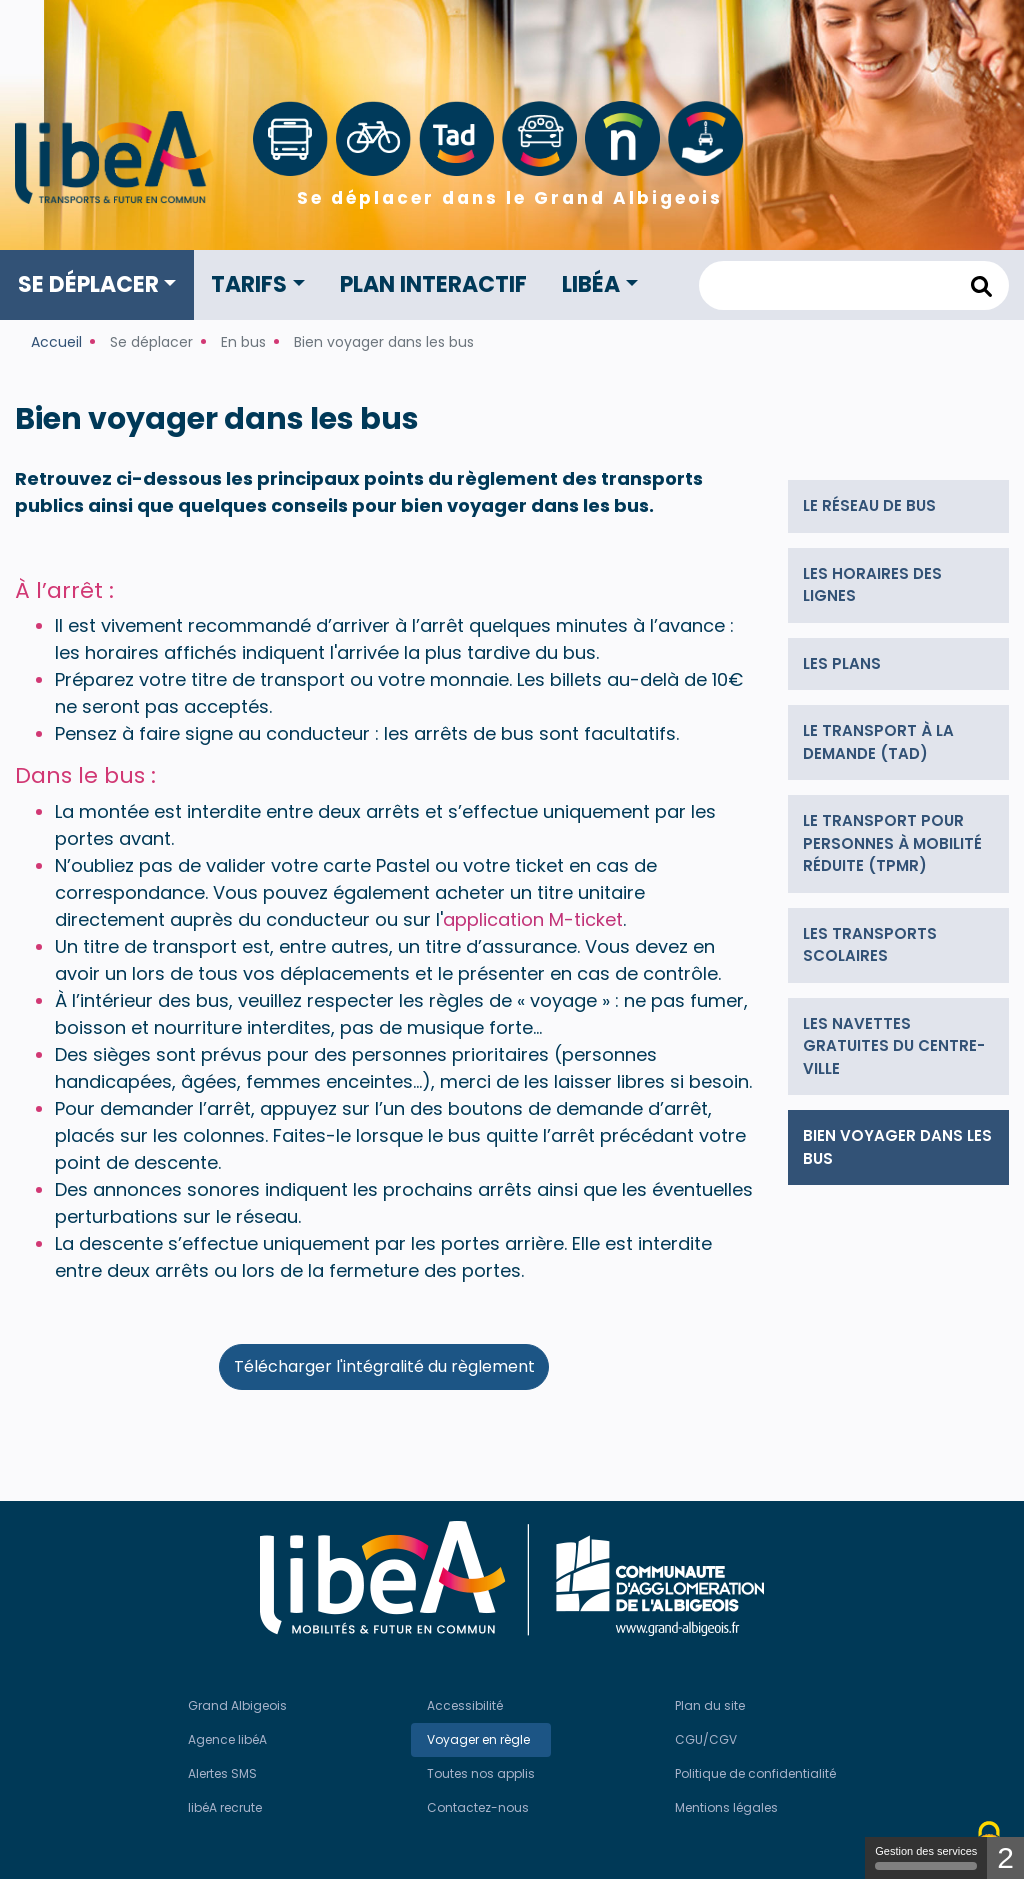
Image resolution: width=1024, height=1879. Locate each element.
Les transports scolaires (870, 945)
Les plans (842, 663)
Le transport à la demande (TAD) (878, 742)
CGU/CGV (706, 1739)
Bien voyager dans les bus (897, 1147)
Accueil (56, 342)
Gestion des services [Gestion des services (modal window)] (926, 1857)
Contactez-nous (478, 1807)
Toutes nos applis (481, 1773)
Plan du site (710, 1705)
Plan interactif (433, 284)
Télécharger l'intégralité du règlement (384, 1366)
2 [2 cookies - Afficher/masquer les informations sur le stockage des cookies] (1005, 1857)
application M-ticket (533, 919)
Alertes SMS (222, 1773)
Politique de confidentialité (755, 1773)
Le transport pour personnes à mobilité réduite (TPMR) (892, 843)
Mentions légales (726, 1807)
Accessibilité (465, 1705)
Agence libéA (227, 1739)
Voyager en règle (478, 1739)
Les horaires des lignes (872, 585)
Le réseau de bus (869, 505)
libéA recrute (225, 1807)
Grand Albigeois (237, 1705)
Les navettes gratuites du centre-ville (894, 1046)
